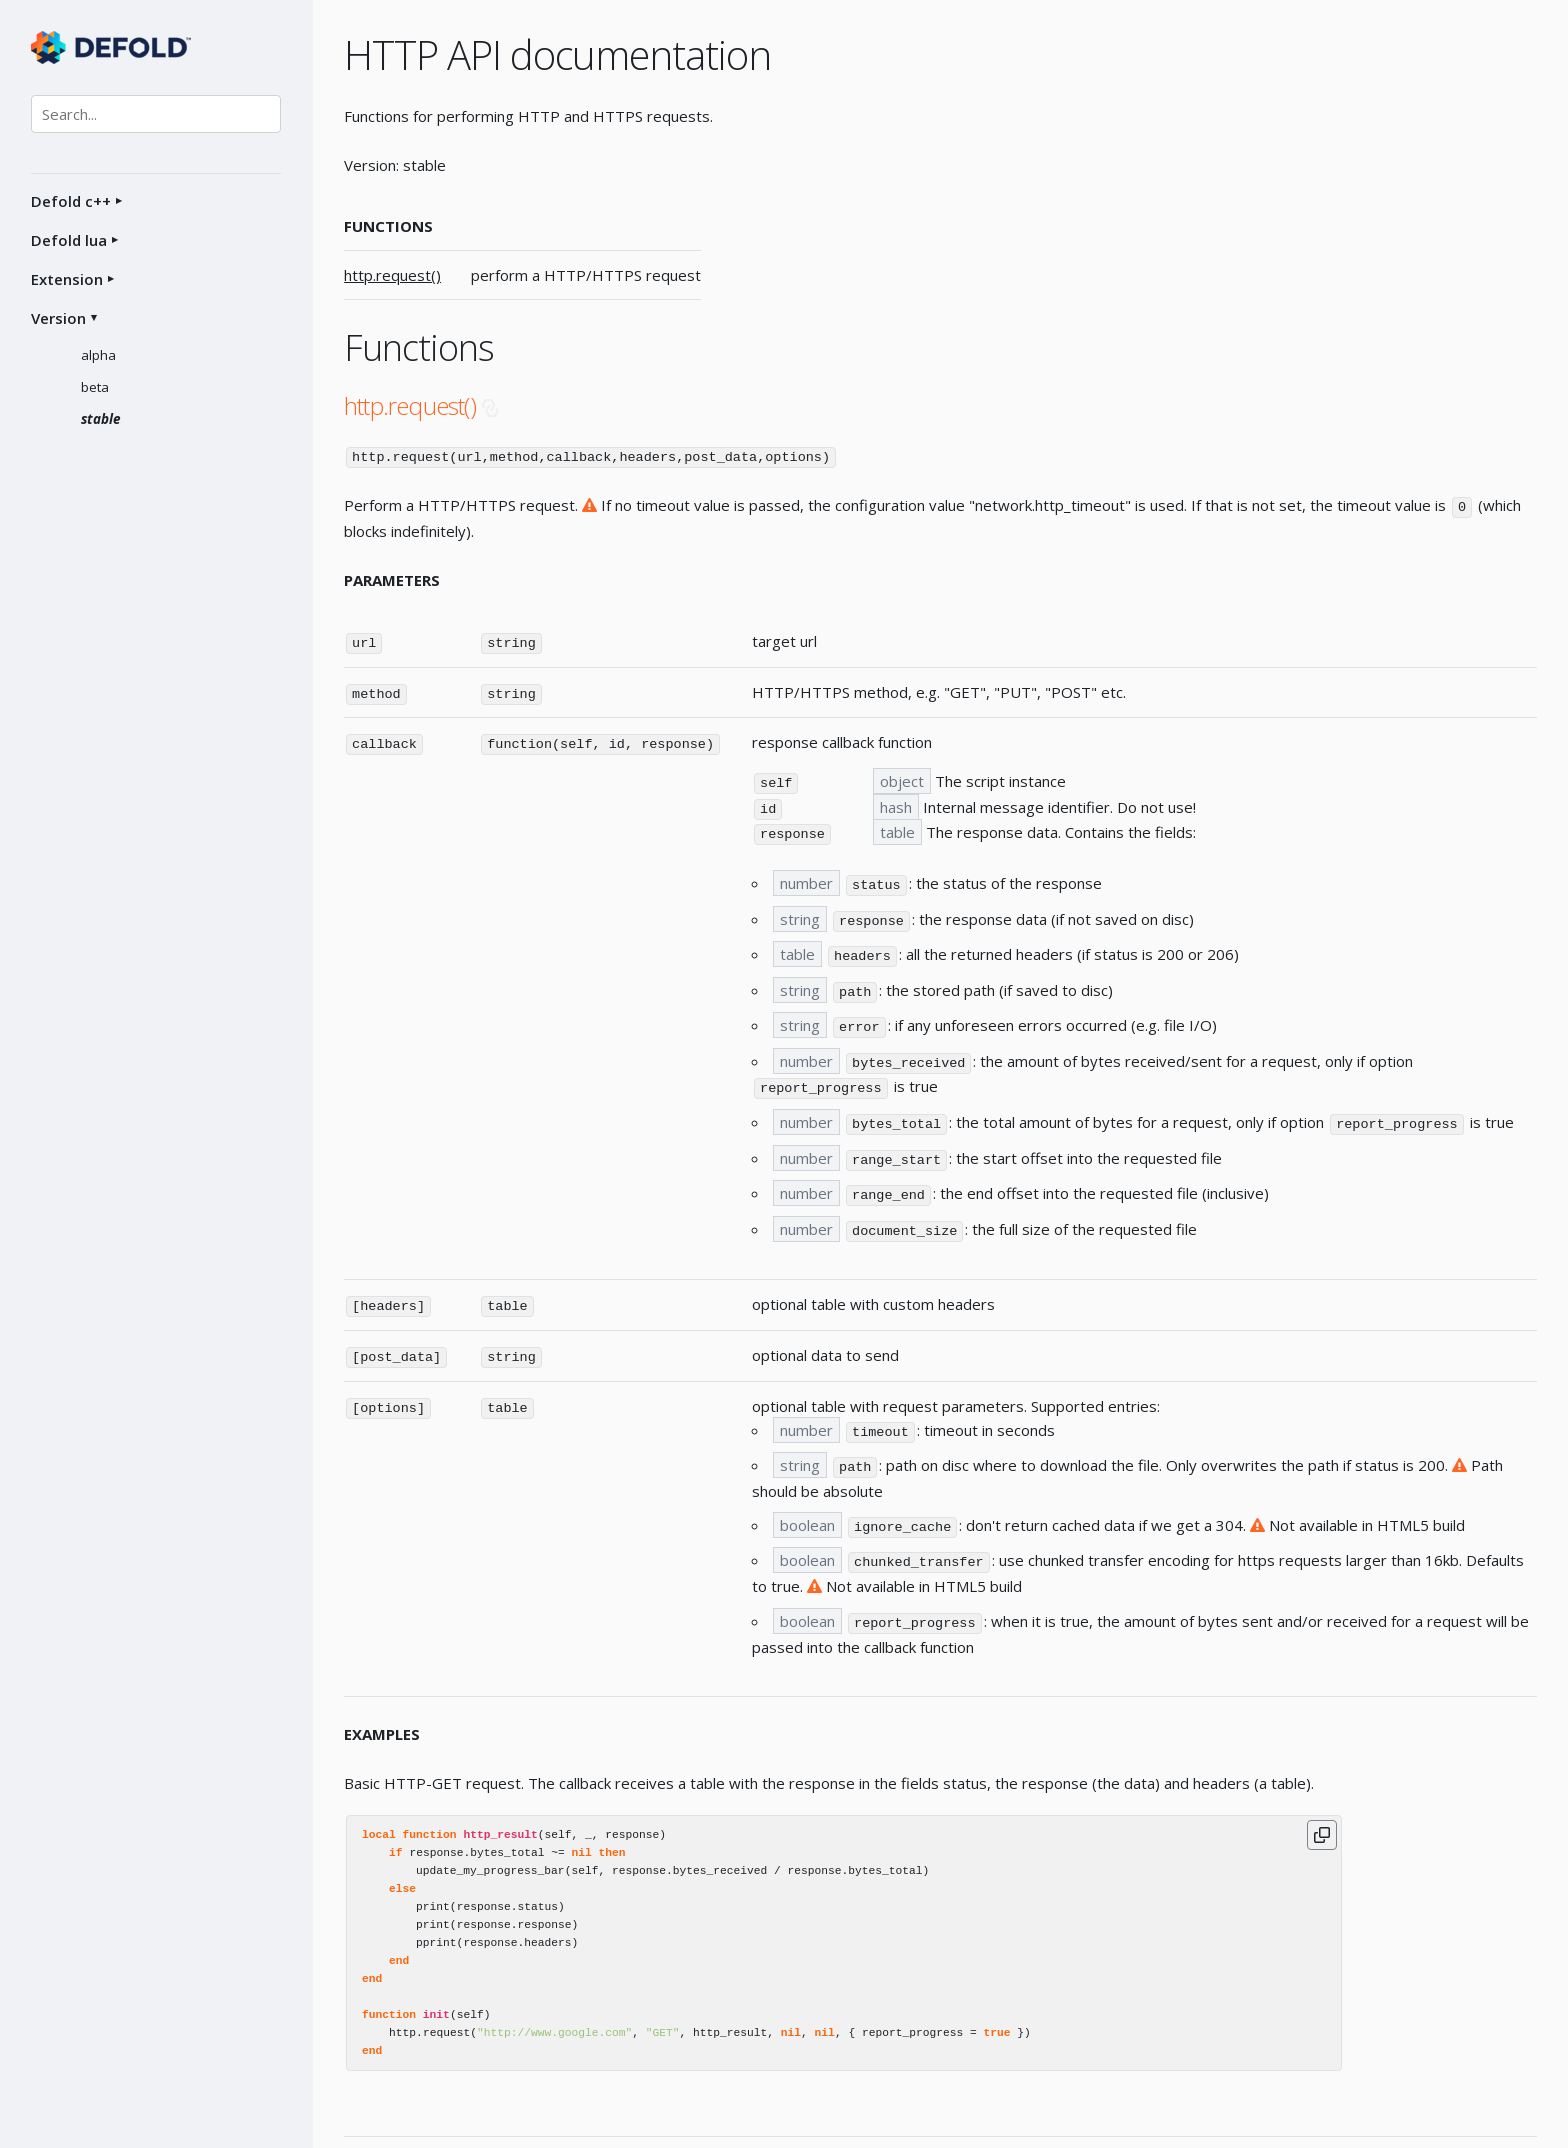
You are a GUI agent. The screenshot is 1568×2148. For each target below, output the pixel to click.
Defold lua (69, 240)
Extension (67, 279)
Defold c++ (71, 201)
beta (95, 387)
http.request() (392, 275)
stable (101, 419)
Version (58, 318)
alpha (98, 355)
